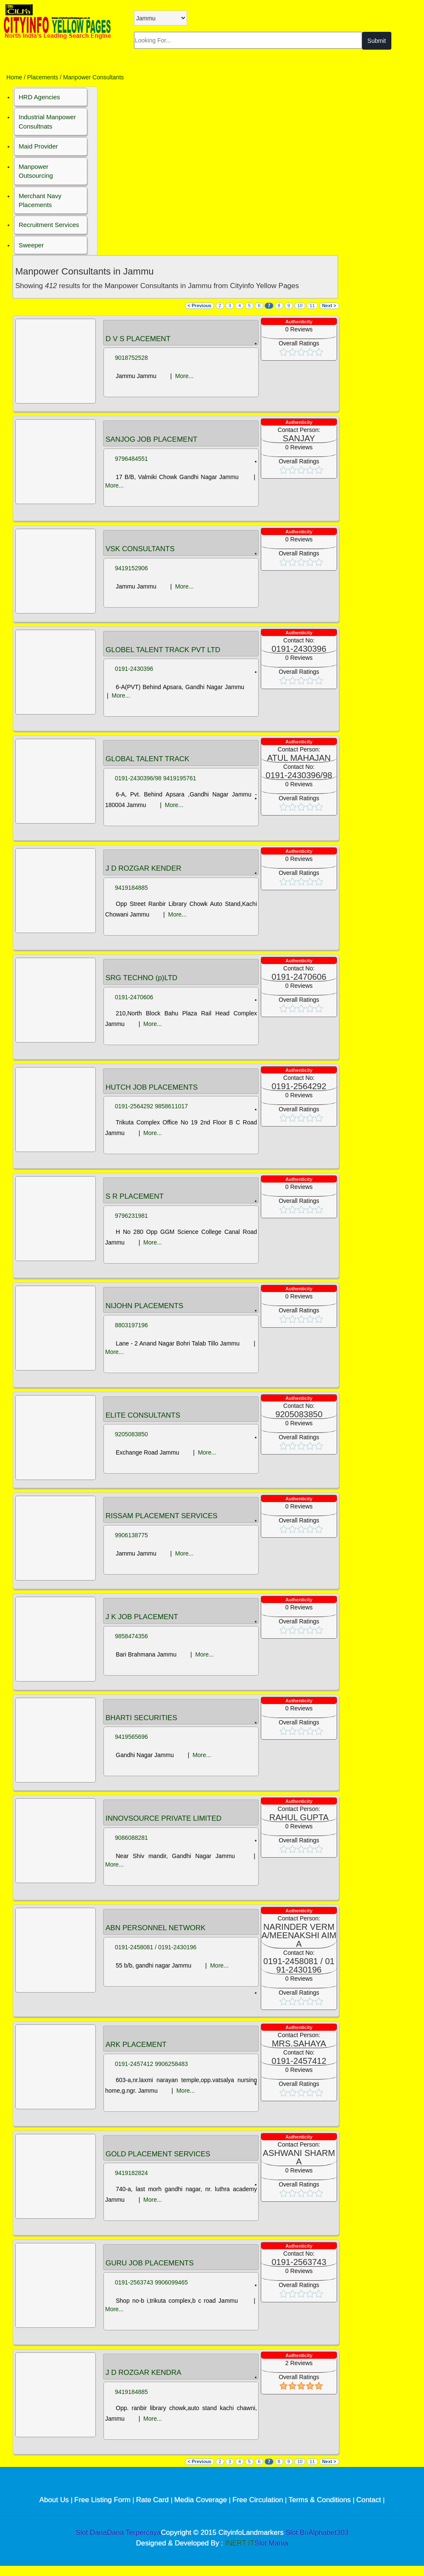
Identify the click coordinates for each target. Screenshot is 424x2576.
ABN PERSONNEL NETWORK (156, 1928)
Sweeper (31, 245)
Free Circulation (258, 2500)
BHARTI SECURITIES (141, 1718)
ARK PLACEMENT (136, 2045)
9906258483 (171, 2063)
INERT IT (239, 2543)
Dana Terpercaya (134, 2532)
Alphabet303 (329, 2532)
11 (312, 305)
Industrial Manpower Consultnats (47, 121)
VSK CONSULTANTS (140, 549)
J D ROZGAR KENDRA (143, 2373)
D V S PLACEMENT (138, 339)
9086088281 (131, 1837)
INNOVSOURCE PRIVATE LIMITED (163, 1818)
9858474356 (131, 1636)
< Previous (200, 305)
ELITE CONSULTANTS (143, 1415)
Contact (369, 2500)
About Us (55, 2500)
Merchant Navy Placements (40, 200)
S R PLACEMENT (135, 1196)
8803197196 (131, 1325)
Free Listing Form (103, 2500)
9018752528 (131, 357)
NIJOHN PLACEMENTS (144, 1306)
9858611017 (171, 1106)
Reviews (299, 329)
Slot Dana (91, 2532)
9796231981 (131, 1215)
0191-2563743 (134, 2282)
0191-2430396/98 (138, 778)
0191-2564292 (134, 1106)
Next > (329, 305)
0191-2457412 (134, 2063)
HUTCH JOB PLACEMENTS (152, 1087)
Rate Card (153, 2500)
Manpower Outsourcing (36, 171)
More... (184, 376)
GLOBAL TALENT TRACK (147, 759)
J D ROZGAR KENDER (143, 868)
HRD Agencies (39, 97)
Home (14, 77)
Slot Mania (271, 2543)
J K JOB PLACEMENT (142, 1617)
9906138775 (131, 1535)
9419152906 (131, 568)
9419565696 (131, 1736)
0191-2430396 (134, 668)
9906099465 (171, 2282)
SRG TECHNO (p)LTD (141, 978)
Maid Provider (38, 146)
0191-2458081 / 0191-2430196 (155, 1947)
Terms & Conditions (321, 2500)
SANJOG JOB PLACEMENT (151, 439)
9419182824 (131, 2173)
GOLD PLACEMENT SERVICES (158, 2154)
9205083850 (131, 1434)
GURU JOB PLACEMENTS (150, 2263)
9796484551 (131, 458)
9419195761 (179, 778)
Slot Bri (296, 2532)
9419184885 (131, 887)
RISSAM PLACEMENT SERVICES (162, 1516)
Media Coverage (201, 2500)
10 (299, 305)
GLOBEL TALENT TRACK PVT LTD (163, 650)
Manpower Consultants (93, 77)
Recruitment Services (49, 224)
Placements (42, 77)
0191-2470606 (134, 997)
